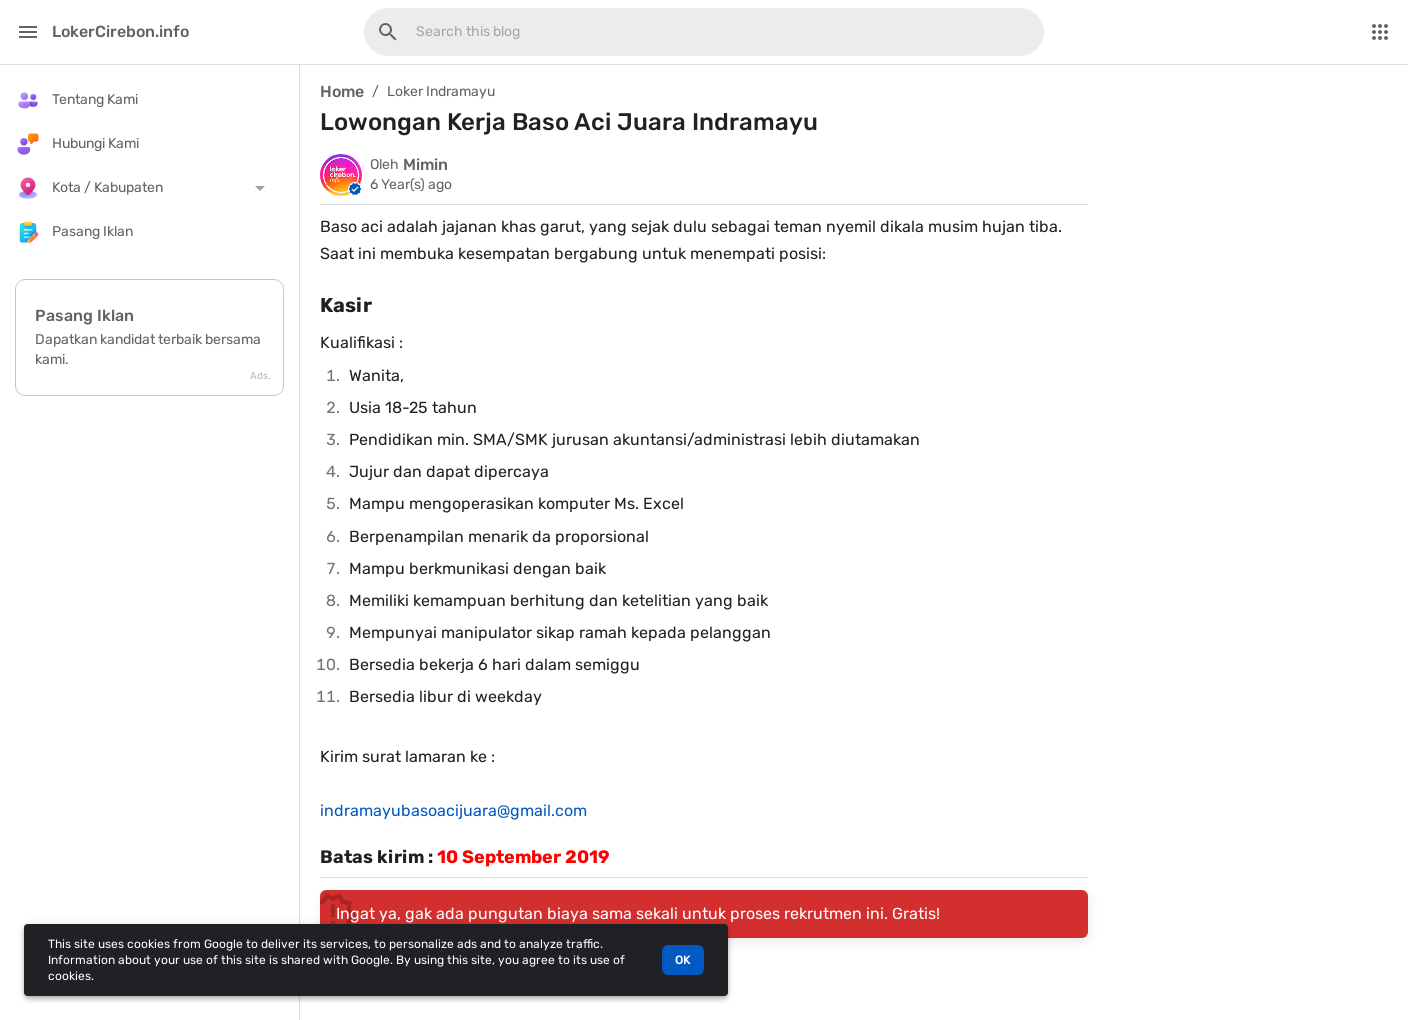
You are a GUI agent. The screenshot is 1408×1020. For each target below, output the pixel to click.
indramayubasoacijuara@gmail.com (453, 810)
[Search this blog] (388, 32)
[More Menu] (1380, 32)
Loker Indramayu (441, 91)
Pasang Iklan (84, 315)
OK (683, 960)
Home (342, 91)
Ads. (260, 376)
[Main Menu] (28, 32)
